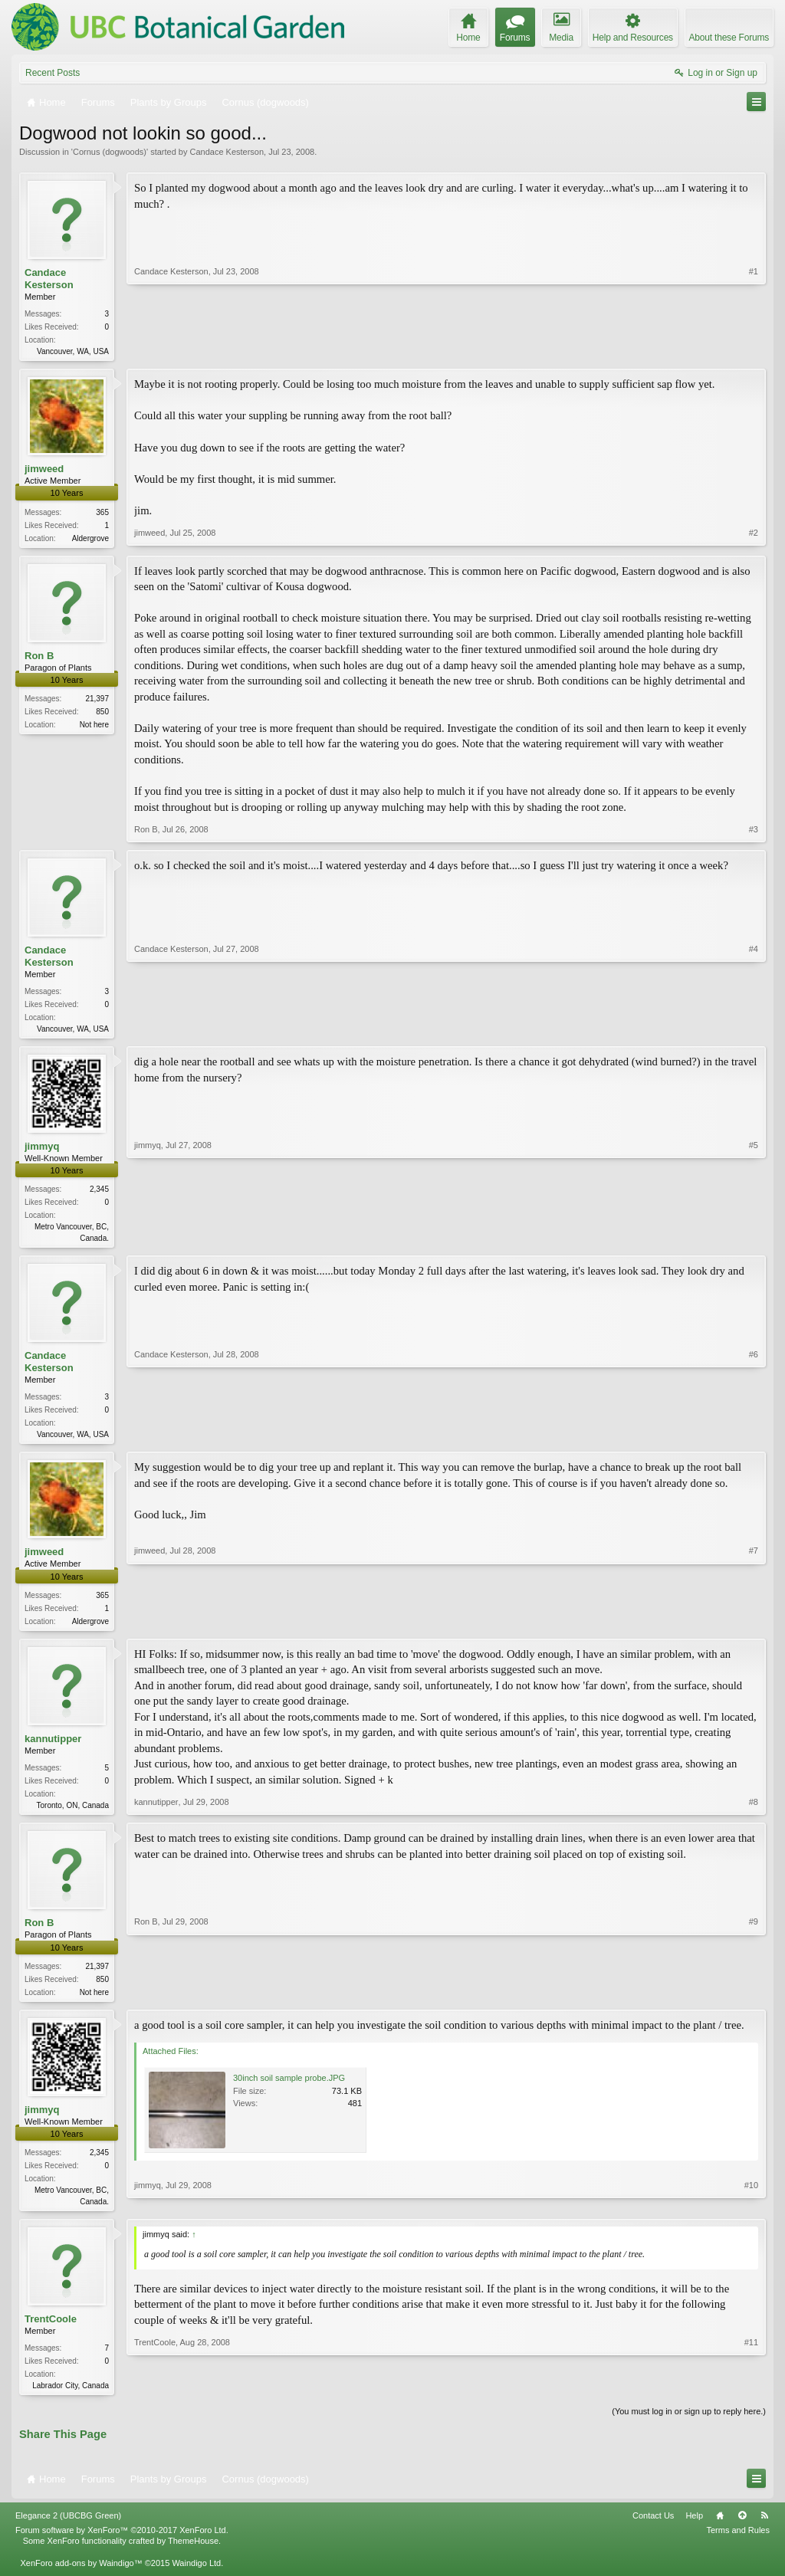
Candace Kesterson (226, 151)
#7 (753, 1626)
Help (694, 2529)
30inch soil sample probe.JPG (289, 2089)
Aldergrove (90, 540)
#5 (753, 1240)
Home (719, 2529)
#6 (753, 1438)
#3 (753, 832)
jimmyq (42, 1151)
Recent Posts (52, 72)
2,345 (99, 1194)
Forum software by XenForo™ (121, 2543)
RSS (764, 2529)
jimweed (44, 470)
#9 (753, 1999)
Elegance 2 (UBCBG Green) (68, 2529)
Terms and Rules (738, 2543)
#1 (753, 349)
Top (742, 2529)
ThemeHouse (193, 2554)
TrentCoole (51, 2332)
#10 (751, 2211)
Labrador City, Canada (70, 2398)
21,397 (97, 701)
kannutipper (53, 1747)
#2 (753, 537)
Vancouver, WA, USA (73, 351)
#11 (751, 2395)
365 (102, 514)
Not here (94, 728)
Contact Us (653, 2529)
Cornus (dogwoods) (109, 151)
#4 (753, 1030)
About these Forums (729, 37)
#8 (753, 1811)
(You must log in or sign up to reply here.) (689, 2425)
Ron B (39, 658)
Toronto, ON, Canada (73, 1814)
